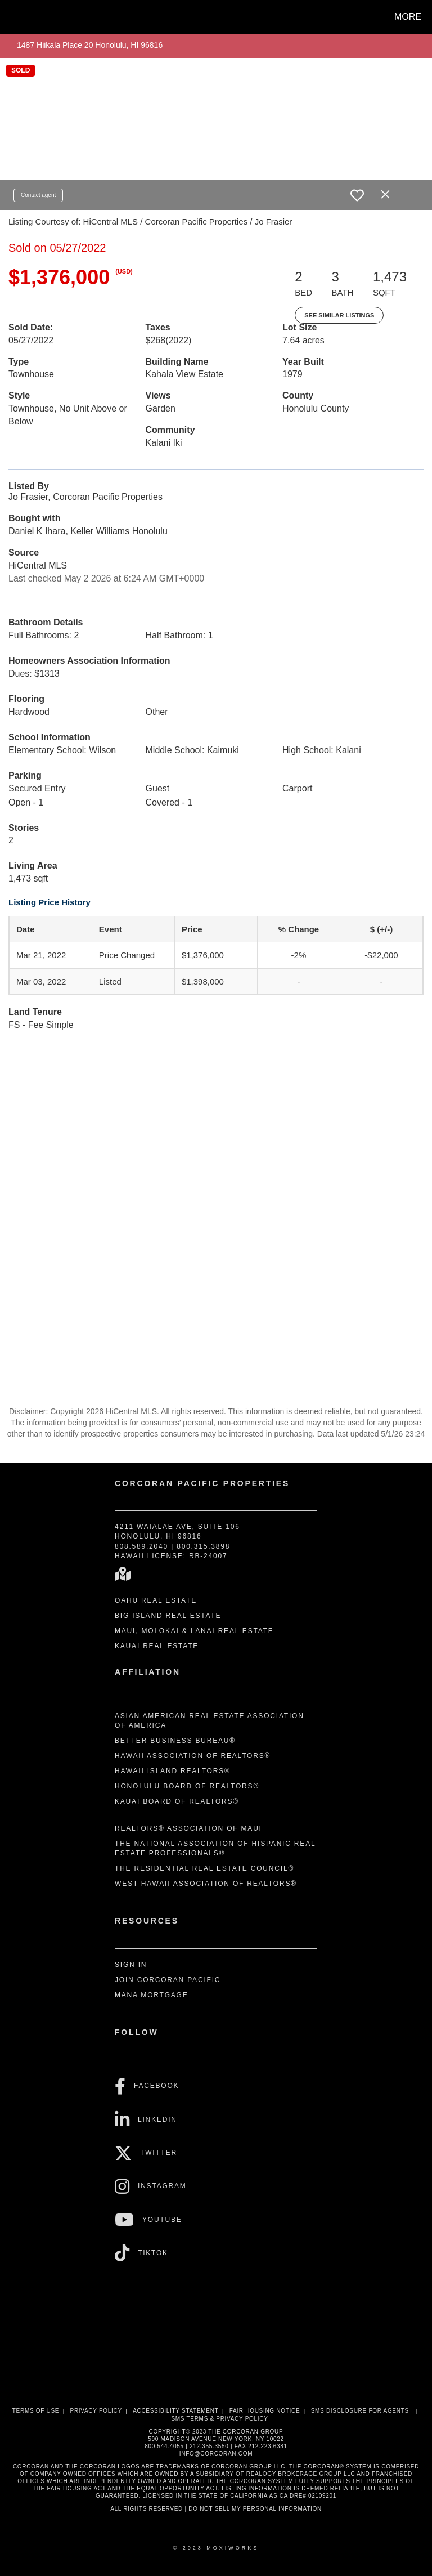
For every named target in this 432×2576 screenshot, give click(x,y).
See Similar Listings (339, 315)
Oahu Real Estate (156, 1600)
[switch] (357, 195)
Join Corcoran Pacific (167, 1980)
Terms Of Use (35, 2411)
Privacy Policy (96, 2411)
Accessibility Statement (175, 2411)
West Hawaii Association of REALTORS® (206, 1884)
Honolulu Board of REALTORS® (187, 1786)
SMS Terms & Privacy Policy (219, 2419)
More (407, 16)
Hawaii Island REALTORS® (173, 1771)
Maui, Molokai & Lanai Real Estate (194, 1631)
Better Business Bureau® (175, 1741)
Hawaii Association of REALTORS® (193, 1756)
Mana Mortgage (151, 1995)
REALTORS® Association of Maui (188, 1828)
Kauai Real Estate (157, 1646)
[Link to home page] (11, 17)
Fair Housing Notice (265, 2411)
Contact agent (38, 195)
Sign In (131, 1965)
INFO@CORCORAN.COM (216, 2453)
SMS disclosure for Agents (360, 2411)
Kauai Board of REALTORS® (177, 1801)
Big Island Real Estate (168, 1616)
